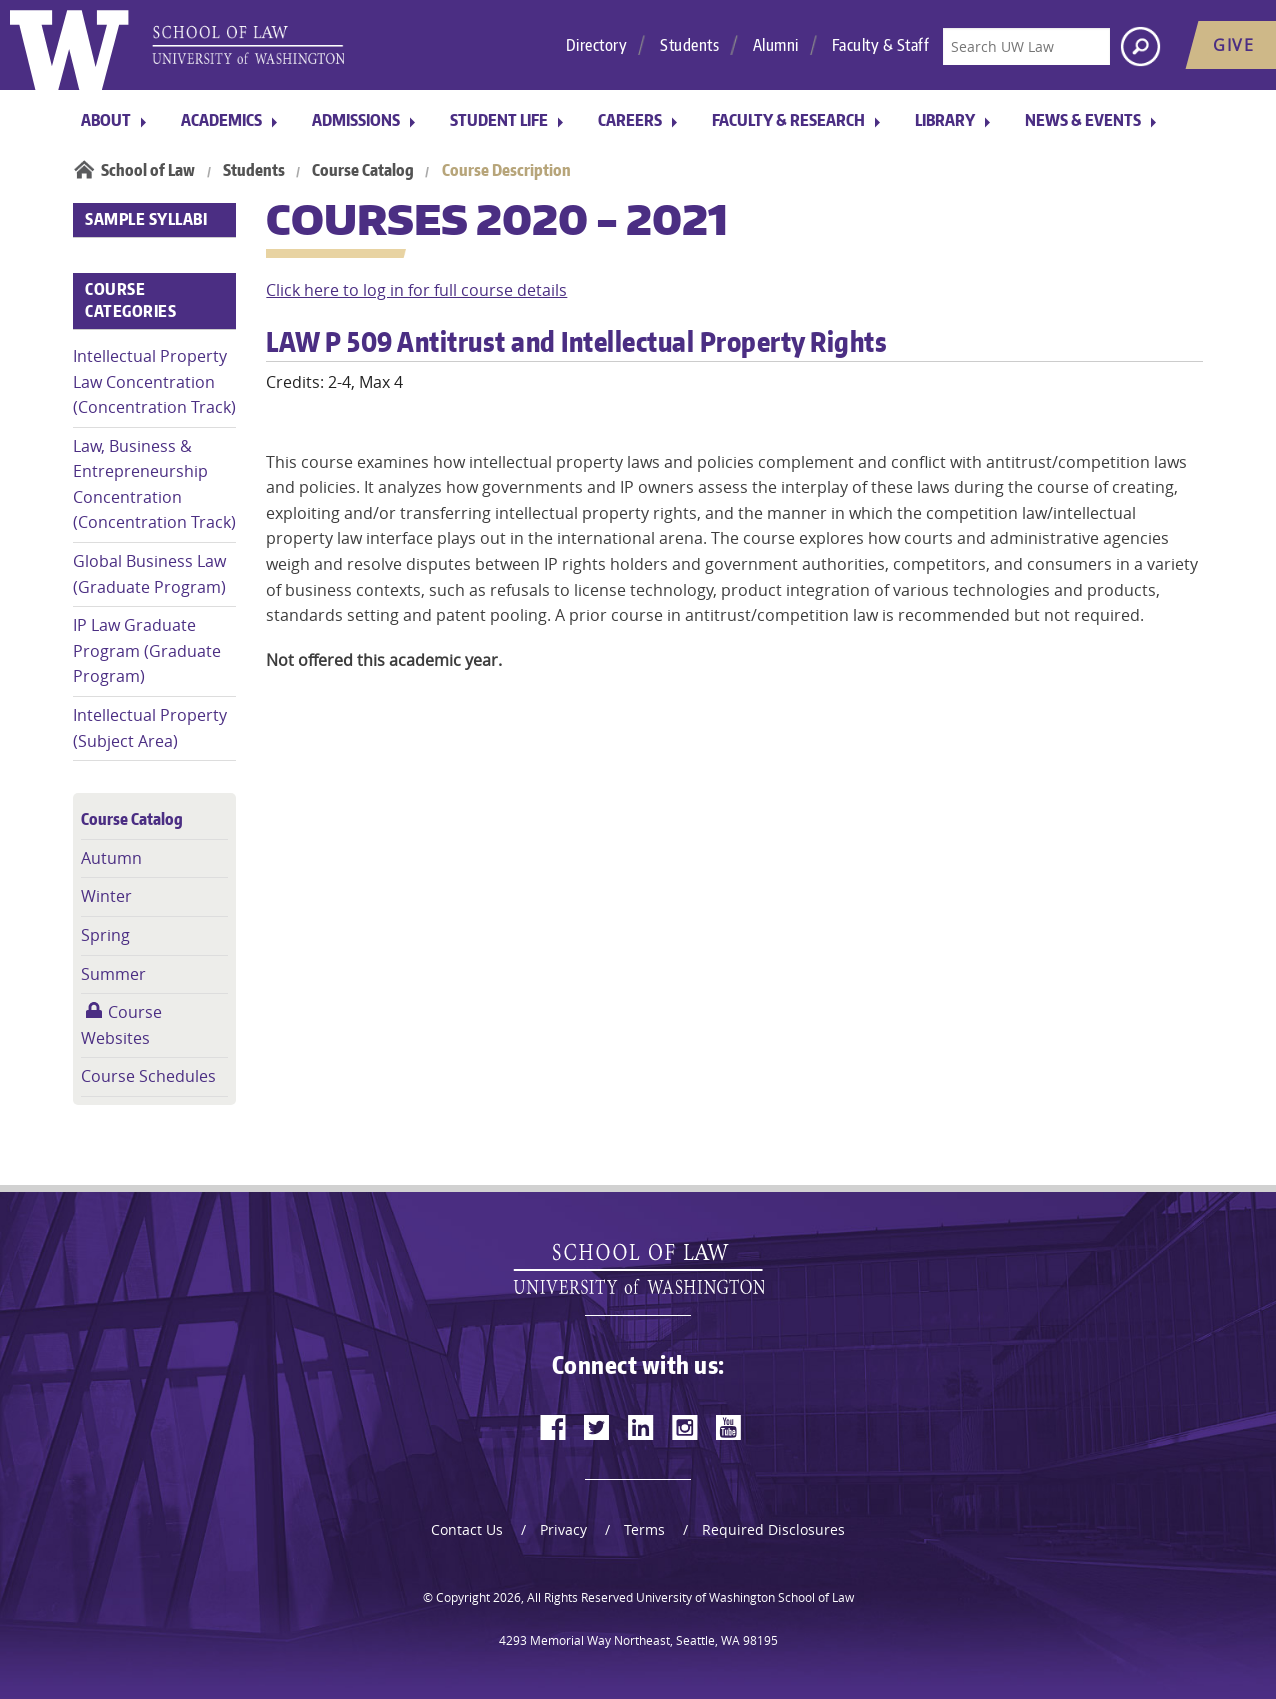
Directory (597, 45)
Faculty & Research (788, 120)
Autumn (111, 858)
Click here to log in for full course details (416, 290)
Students (689, 45)
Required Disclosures (773, 1529)
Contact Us (467, 1529)
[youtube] (729, 1427)
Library (945, 120)
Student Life (499, 120)
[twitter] (597, 1427)
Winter (106, 896)
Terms (644, 1529)
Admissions (356, 120)
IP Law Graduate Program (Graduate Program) (147, 650)
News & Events (1083, 120)
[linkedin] (641, 1427)
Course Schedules (148, 1076)
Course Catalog (363, 170)
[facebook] (553, 1427)
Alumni (776, 45)
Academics (221, 120)
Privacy (563, 1529)
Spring (105, 935)
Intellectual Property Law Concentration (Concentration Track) (154, 381)
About (106, 120)
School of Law (148, 170)
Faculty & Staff (881, 45)
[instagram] (685, 1427)
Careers (630, 120)
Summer (113, 974)
